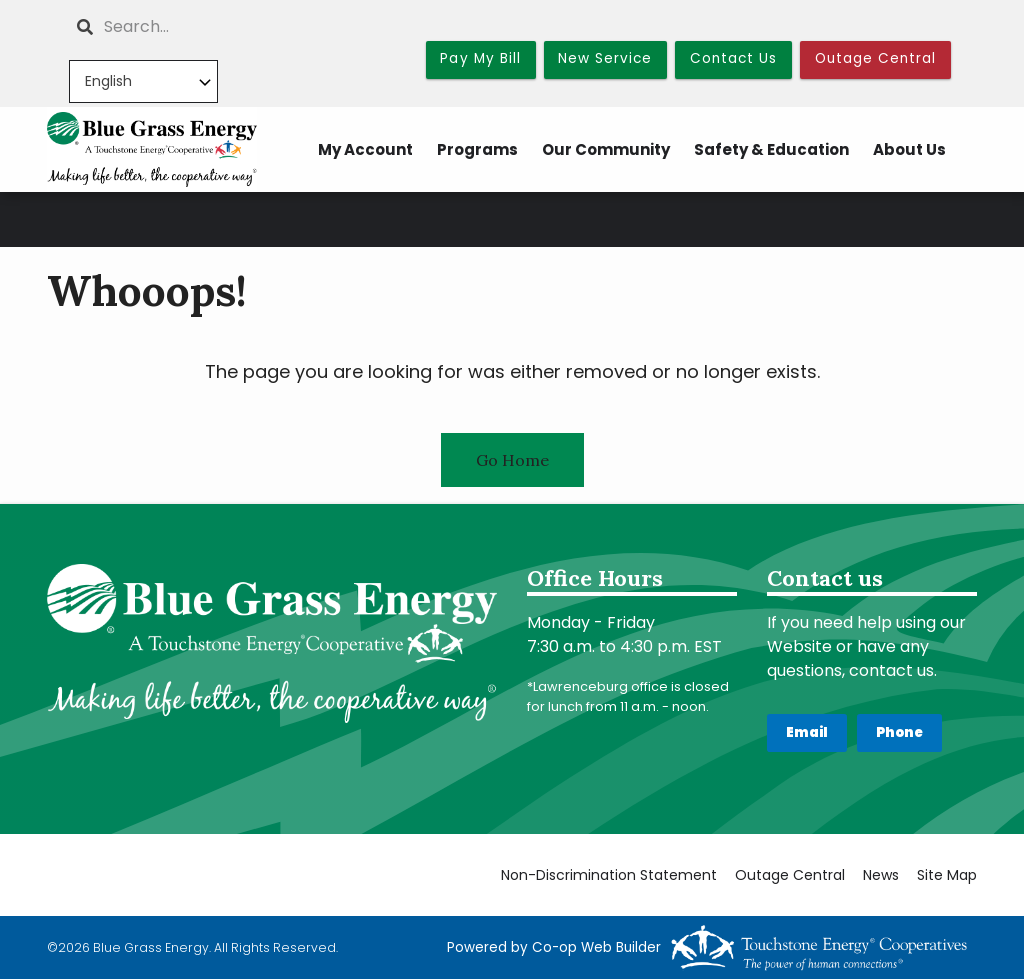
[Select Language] (143, 81)
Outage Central (790, 875)
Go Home (512, 460)
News (881, 875)
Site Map (947, 875)
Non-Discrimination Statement (609, 875)
